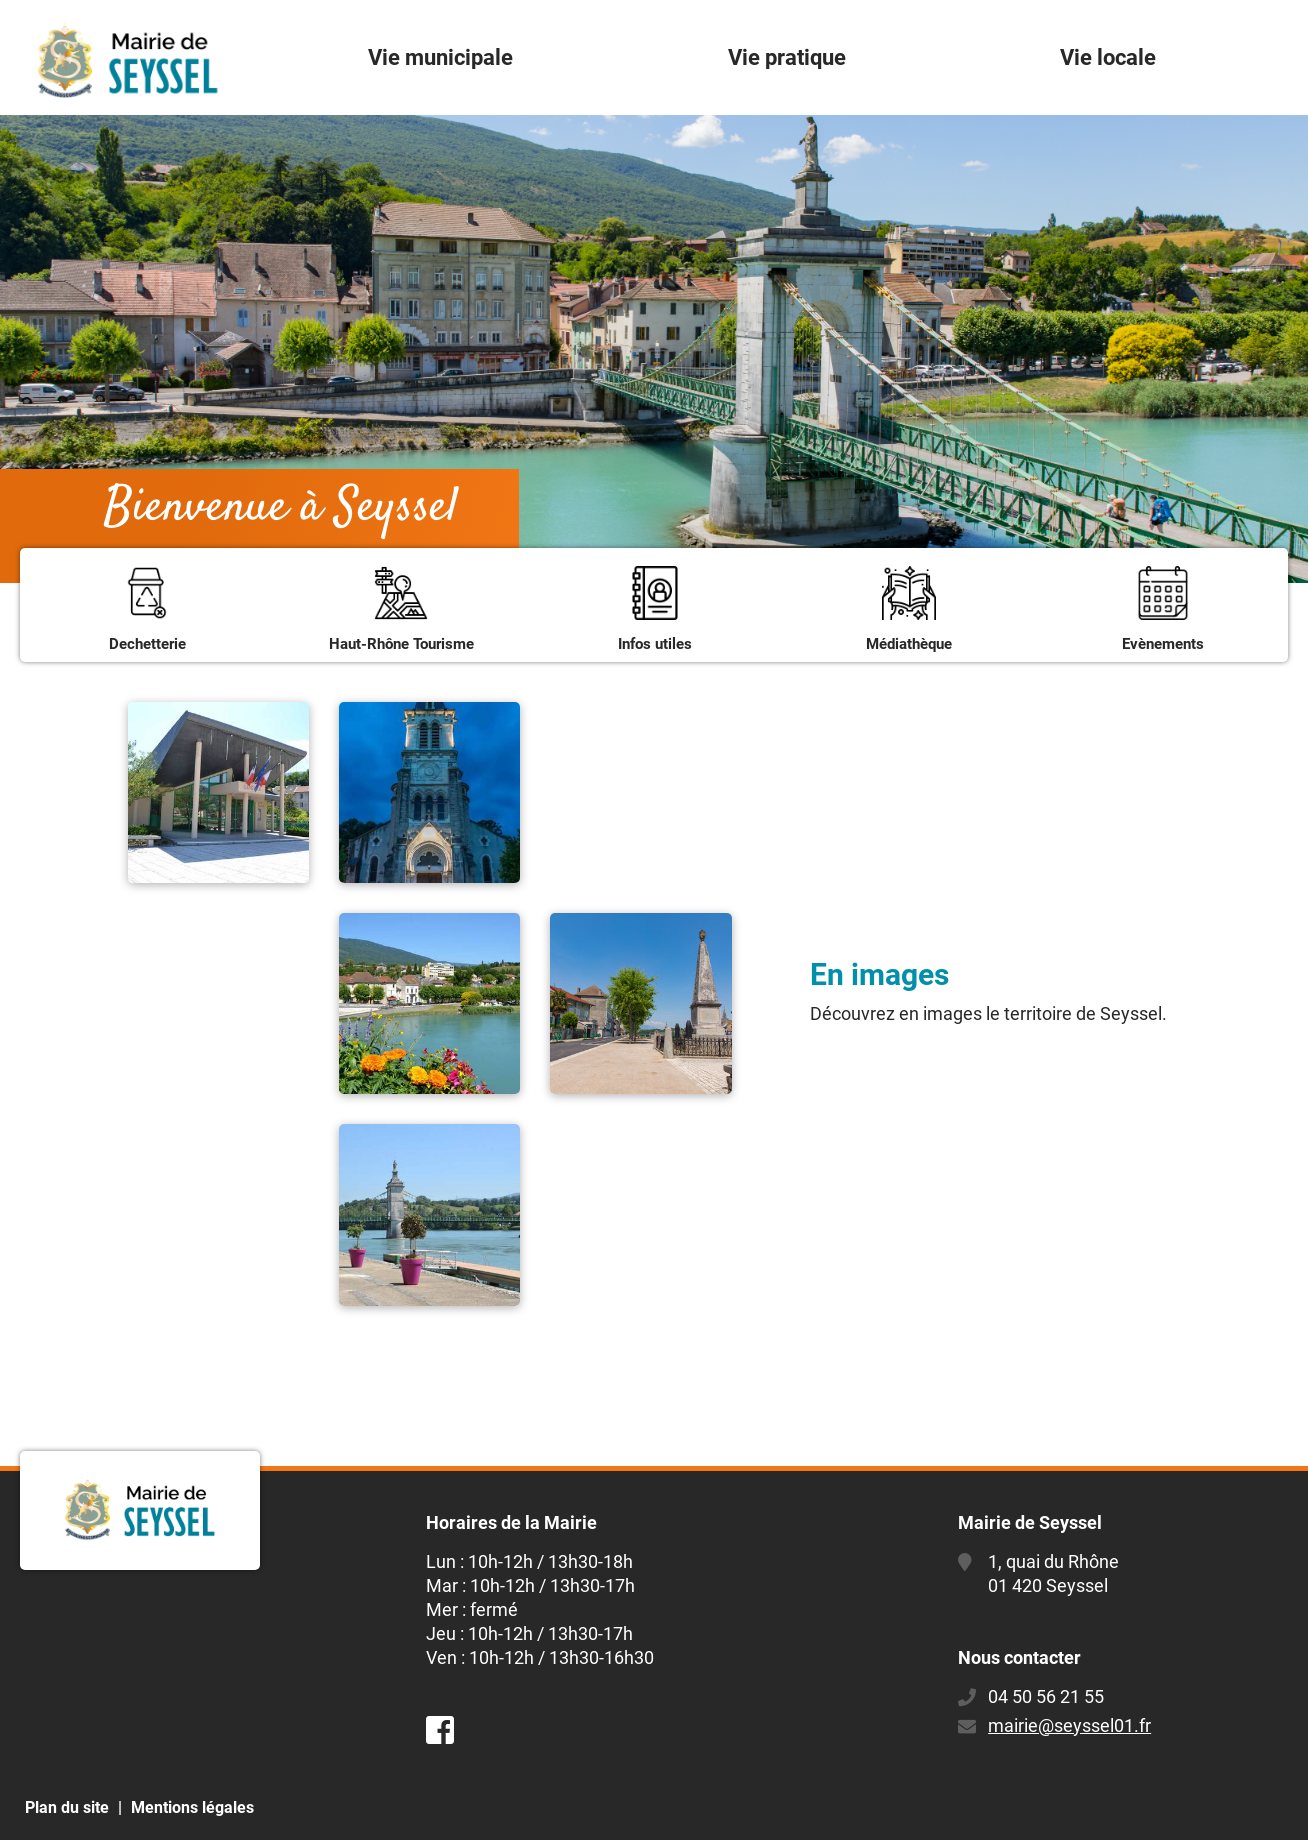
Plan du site (67, 1807)
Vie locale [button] (1108, 57)
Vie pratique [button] (787, 57)
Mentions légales (192, 1807)
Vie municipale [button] (440, 57)
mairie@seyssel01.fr (1069, 1725)
